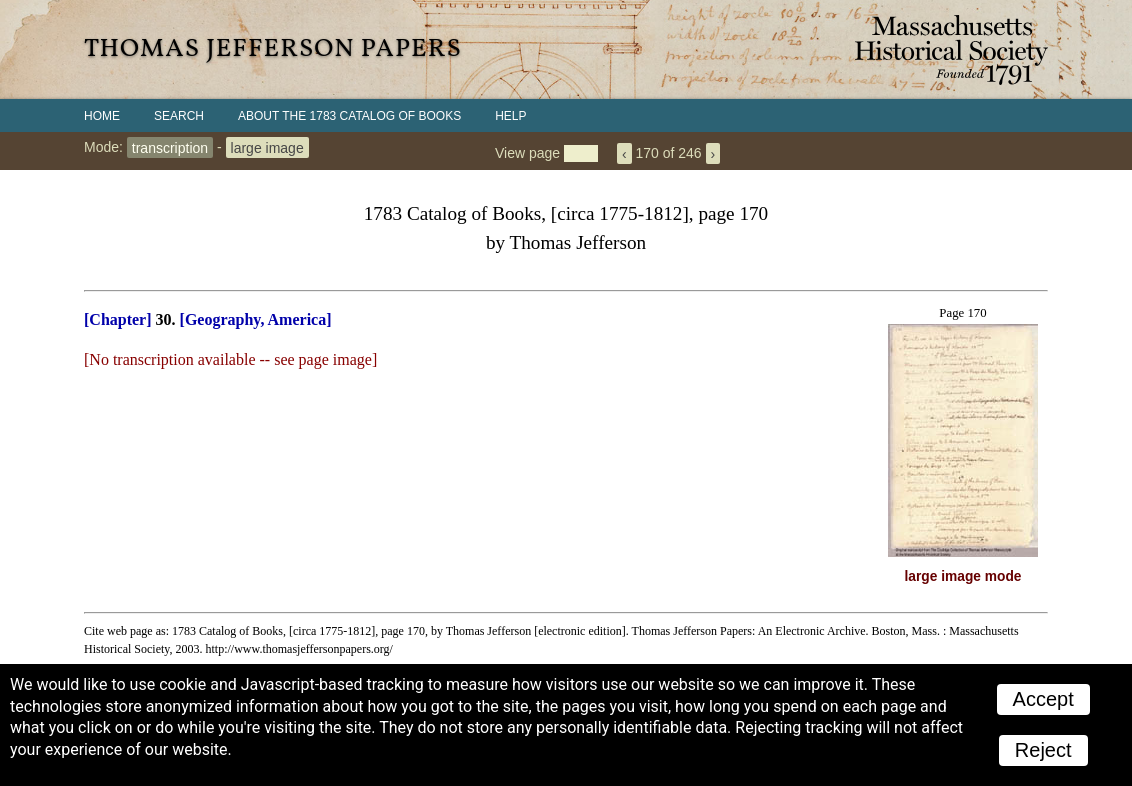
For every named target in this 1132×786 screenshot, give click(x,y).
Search (179, 116)
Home (102, 116)
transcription (170, 147)
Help (510, 116)
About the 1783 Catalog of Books (349, 116)
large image (267, 147)
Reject (1043, 750)
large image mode (963, 576)
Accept (1043, 699)
